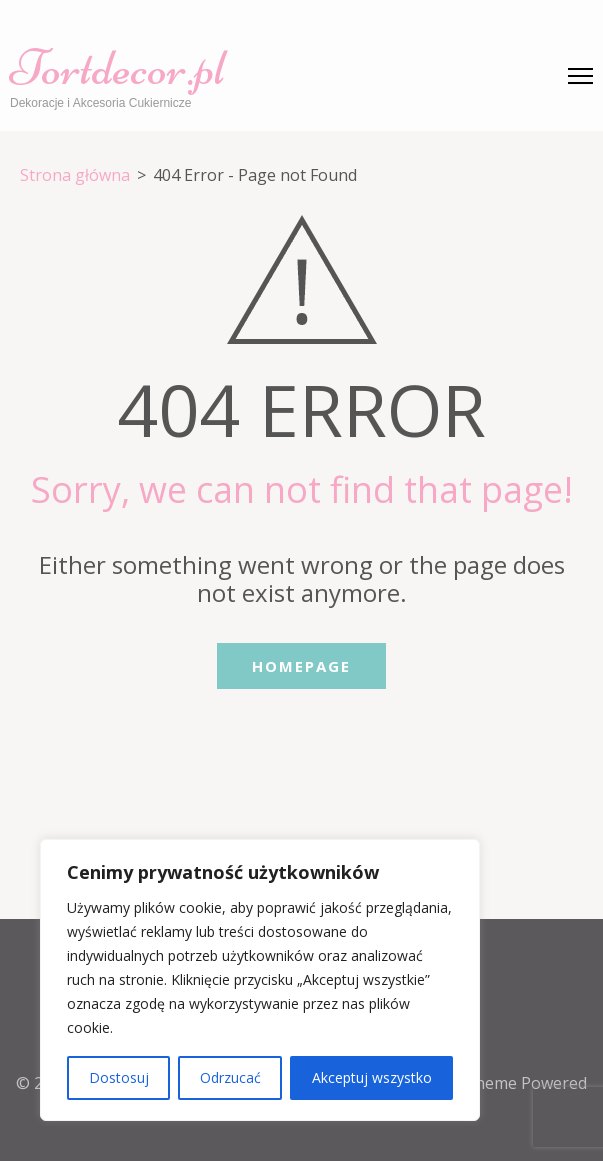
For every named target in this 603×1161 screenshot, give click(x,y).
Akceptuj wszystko (372, 1077)
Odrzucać (230, 1077)
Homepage (301, 666)
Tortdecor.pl (117, 68)
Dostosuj (119, 1077)
